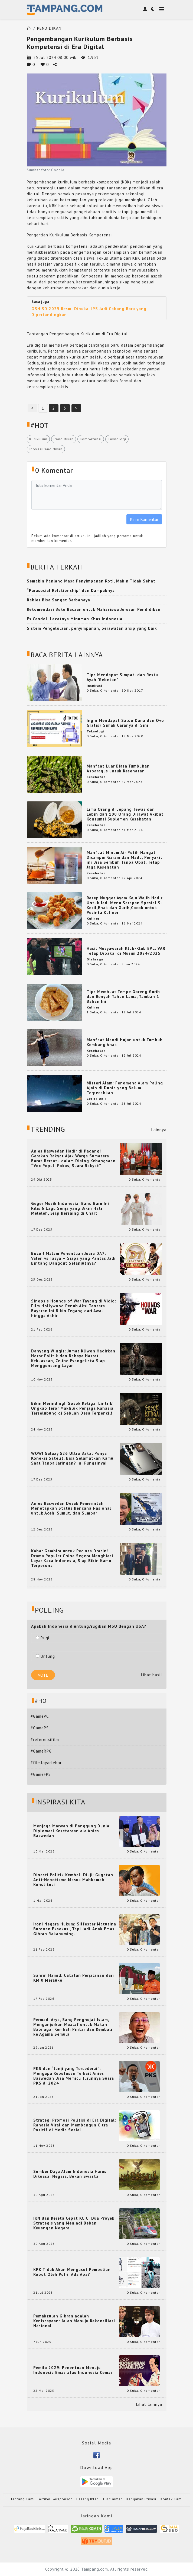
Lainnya (158, 1129)
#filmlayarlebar (46, 1762)
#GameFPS (41, 1774)
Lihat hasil (151, 1674)
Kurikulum (38, 439)
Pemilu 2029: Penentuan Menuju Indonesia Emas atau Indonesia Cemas (73, 2370)
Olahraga (95, 959)
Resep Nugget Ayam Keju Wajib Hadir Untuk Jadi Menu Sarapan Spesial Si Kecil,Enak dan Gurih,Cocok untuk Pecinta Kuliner (124, 905)
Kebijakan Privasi (141, 2499)
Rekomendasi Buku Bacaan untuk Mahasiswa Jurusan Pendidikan (94, 609)
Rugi (42, 1637)
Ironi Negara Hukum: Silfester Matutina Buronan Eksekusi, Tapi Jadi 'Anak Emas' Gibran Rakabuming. (74, 1929)
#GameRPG (41, 1751)
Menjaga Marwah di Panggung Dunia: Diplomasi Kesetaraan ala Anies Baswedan (72, 1831)
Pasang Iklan (87, 2499)
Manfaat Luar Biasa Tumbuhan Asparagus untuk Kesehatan (118, 768)
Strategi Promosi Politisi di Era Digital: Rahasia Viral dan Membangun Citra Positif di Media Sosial (74, 2125)
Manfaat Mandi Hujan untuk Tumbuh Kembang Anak (125, 1042)
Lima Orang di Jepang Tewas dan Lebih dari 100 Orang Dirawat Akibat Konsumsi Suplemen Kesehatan (125, 814)
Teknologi (117, 439)
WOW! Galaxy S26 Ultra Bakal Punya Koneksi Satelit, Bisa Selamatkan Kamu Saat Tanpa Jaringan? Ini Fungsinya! (72, 1458)
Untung (45, 1656)
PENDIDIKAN (49, 28)
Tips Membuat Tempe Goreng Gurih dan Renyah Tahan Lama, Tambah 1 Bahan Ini (123, 996)
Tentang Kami (22, 2499)
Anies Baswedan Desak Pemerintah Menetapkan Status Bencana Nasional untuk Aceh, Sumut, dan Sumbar (71, 1508)
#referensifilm (45, 1739)
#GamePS (40, 1727)
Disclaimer (112, 2499)
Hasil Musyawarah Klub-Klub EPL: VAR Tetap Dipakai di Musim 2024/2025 (126, 951)
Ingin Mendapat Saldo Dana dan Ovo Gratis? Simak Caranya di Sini (125, 723)
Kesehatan (96, 777)
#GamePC (40, 1716)
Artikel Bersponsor (55, 2499)
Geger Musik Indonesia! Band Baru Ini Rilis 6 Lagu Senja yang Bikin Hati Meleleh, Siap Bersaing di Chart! (70, 1208)
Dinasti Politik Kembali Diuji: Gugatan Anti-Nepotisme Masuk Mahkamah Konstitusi (73, 1879)
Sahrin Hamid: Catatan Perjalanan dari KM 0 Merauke (73, 1978)
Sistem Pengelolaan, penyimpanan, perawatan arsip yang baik (92, 628)
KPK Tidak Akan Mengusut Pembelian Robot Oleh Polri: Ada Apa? (72, 2272)
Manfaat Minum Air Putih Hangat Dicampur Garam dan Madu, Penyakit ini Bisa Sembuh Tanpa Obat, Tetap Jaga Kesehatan (124, 860)
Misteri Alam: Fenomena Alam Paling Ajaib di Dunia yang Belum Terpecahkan (125, 1087)
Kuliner (93, 918)
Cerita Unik (96, 1099)
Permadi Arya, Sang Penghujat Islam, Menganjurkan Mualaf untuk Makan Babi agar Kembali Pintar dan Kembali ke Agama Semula (72, 2027)
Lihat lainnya (149, 2404)
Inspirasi (94, 686)
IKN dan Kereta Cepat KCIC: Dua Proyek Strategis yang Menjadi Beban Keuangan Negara (74, 2223)
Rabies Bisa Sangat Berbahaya (58, 599)
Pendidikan (64, 439)
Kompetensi (91, 439)
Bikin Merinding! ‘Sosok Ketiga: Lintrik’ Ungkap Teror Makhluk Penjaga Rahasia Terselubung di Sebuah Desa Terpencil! (72, 1408)
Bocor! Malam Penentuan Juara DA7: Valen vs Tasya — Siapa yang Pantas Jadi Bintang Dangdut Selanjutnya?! (73, 1258)
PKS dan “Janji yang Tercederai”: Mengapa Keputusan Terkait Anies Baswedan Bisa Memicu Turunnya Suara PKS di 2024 (73, 2076)
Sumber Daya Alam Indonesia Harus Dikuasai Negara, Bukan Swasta (69, 2174)
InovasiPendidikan (46, 449)
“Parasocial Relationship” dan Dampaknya (71, 590)
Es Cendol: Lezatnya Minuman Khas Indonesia (74, 618)
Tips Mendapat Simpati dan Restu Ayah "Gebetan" (122, 677)
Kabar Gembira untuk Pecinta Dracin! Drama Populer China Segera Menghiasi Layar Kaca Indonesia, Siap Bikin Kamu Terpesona (72, 1558)
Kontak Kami (172, 2499)
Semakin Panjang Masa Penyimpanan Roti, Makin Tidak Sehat (91, 581)
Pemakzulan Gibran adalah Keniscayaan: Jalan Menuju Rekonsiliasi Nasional (74, 2321)
